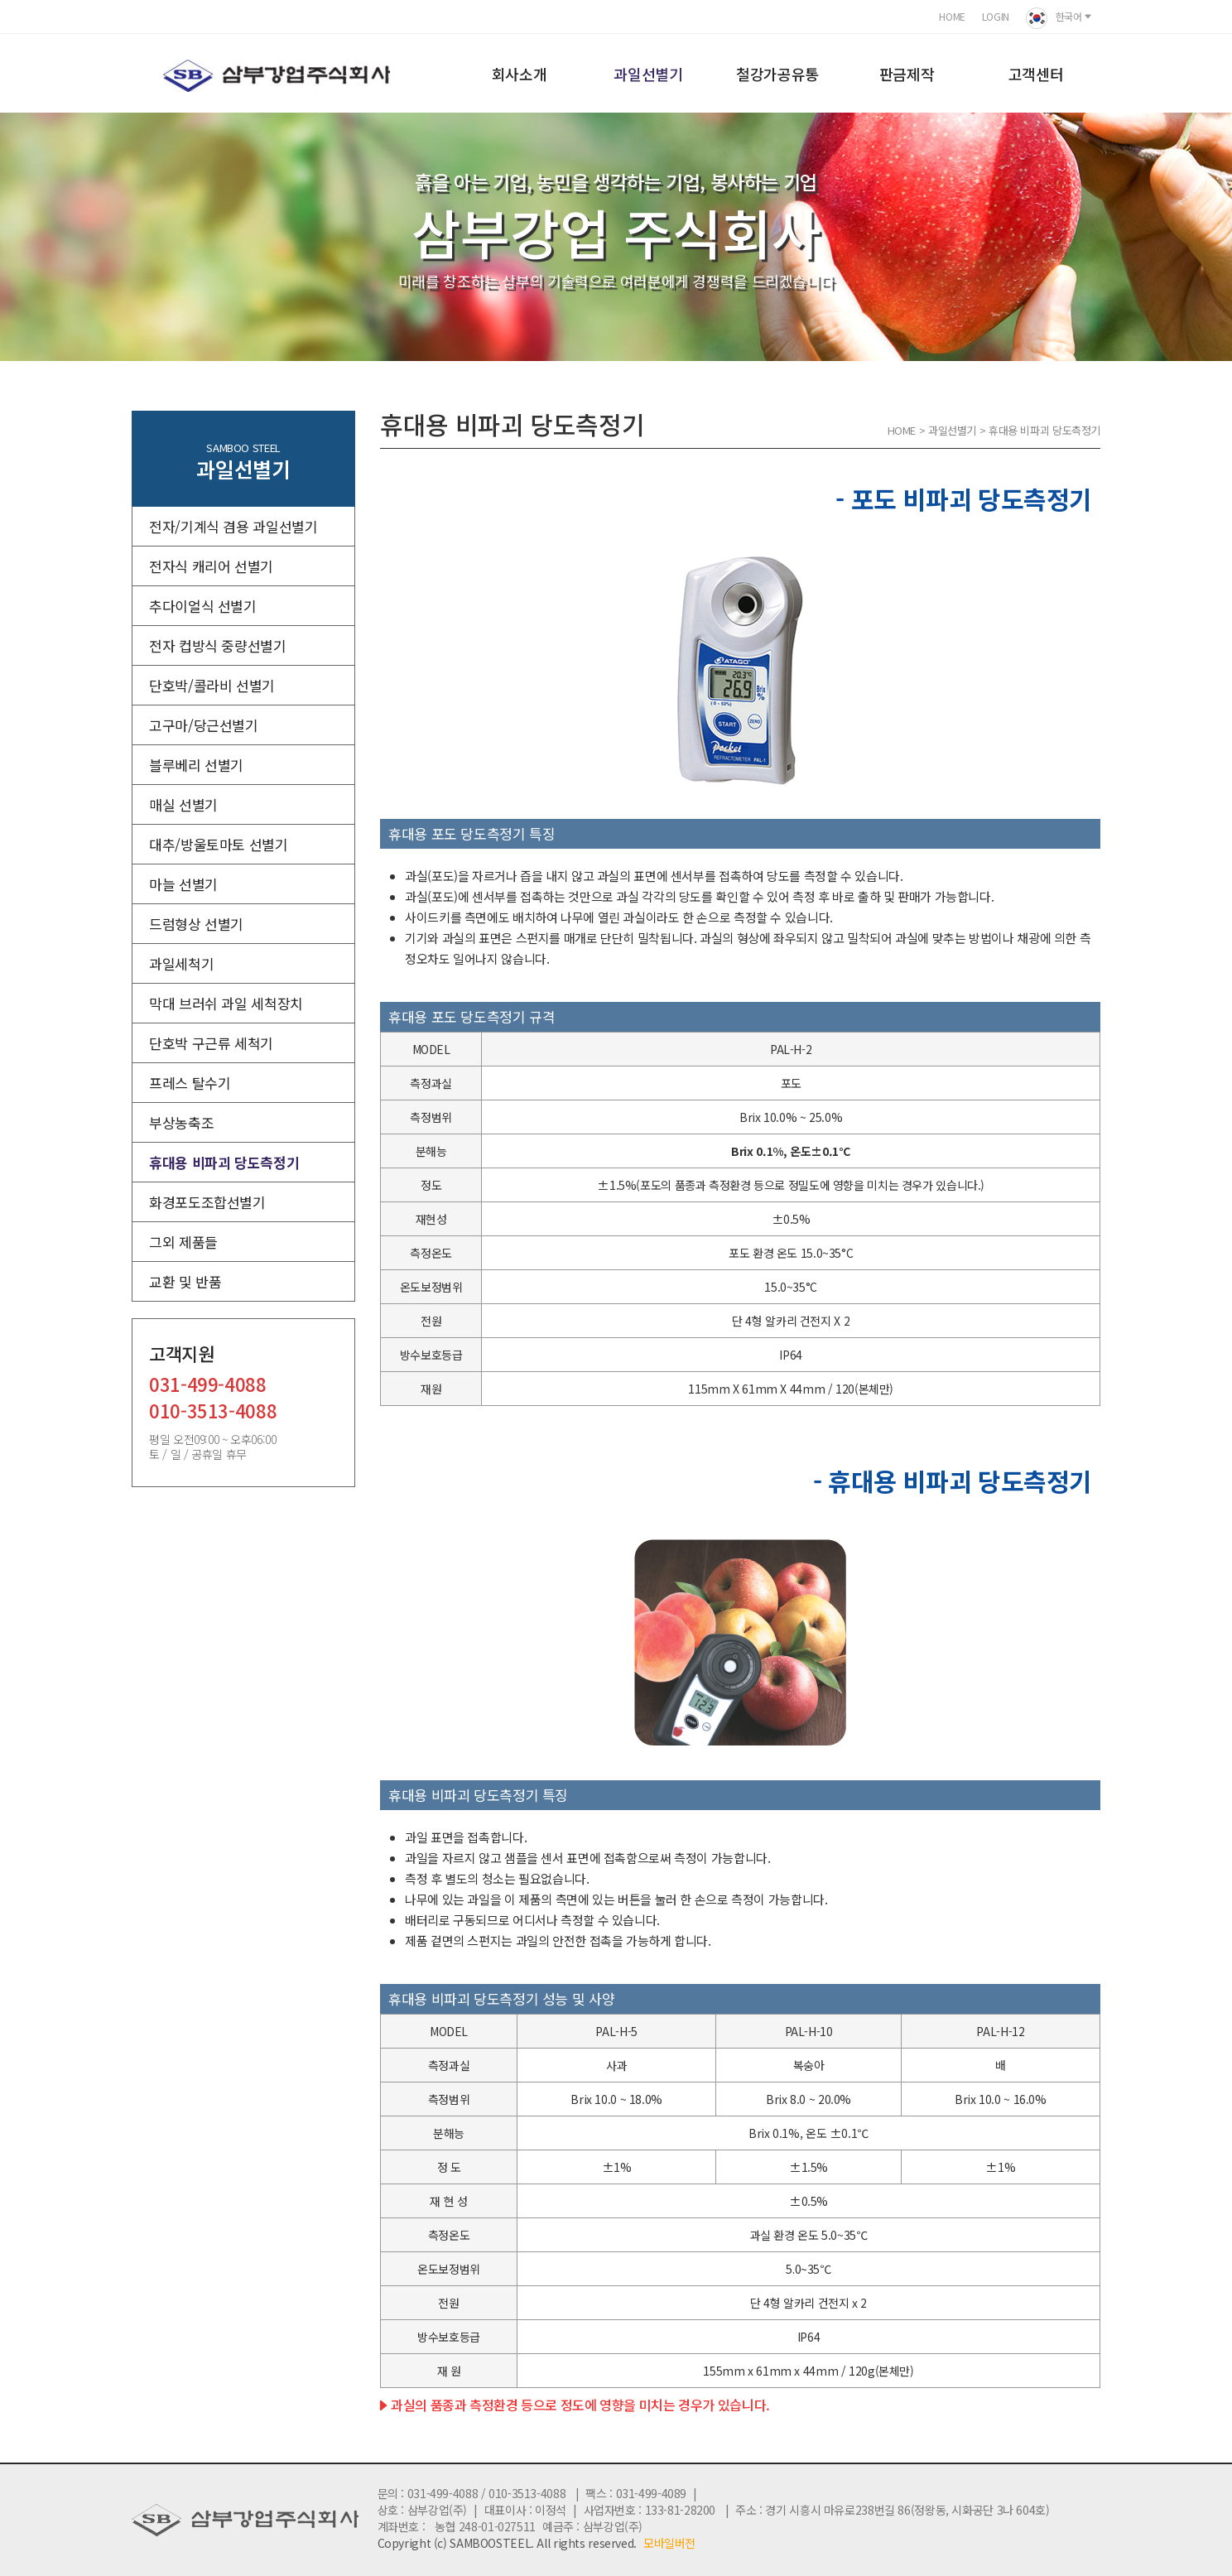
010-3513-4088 (213, 1412)
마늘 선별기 (183, 884)
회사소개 (519, 73)
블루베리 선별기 (196, 764)
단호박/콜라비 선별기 (212, 685)
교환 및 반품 (185, 1281)
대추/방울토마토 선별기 (218, 844)
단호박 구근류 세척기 (211, 1043)
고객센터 (1036, 73)
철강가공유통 (777, 73)
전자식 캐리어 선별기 (211, 566)
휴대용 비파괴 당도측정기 (224, 1162)
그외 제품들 (183, 1241)
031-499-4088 (208, 1386)
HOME (952, 16)
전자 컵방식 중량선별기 (217, 645)
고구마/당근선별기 (203, 725)
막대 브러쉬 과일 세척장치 (226, 1003)
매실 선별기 (183, 804)
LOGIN (995, 16)
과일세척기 (181, 963)
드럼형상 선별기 (196, 923)
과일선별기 (648, 73)
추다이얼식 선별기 (203, 605)
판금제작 (907, 73)
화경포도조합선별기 (207, 1202)
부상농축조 (181, 1122)
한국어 (1059, 18)
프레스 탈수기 (189, 1082)
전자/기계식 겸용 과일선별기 (233, 526)
